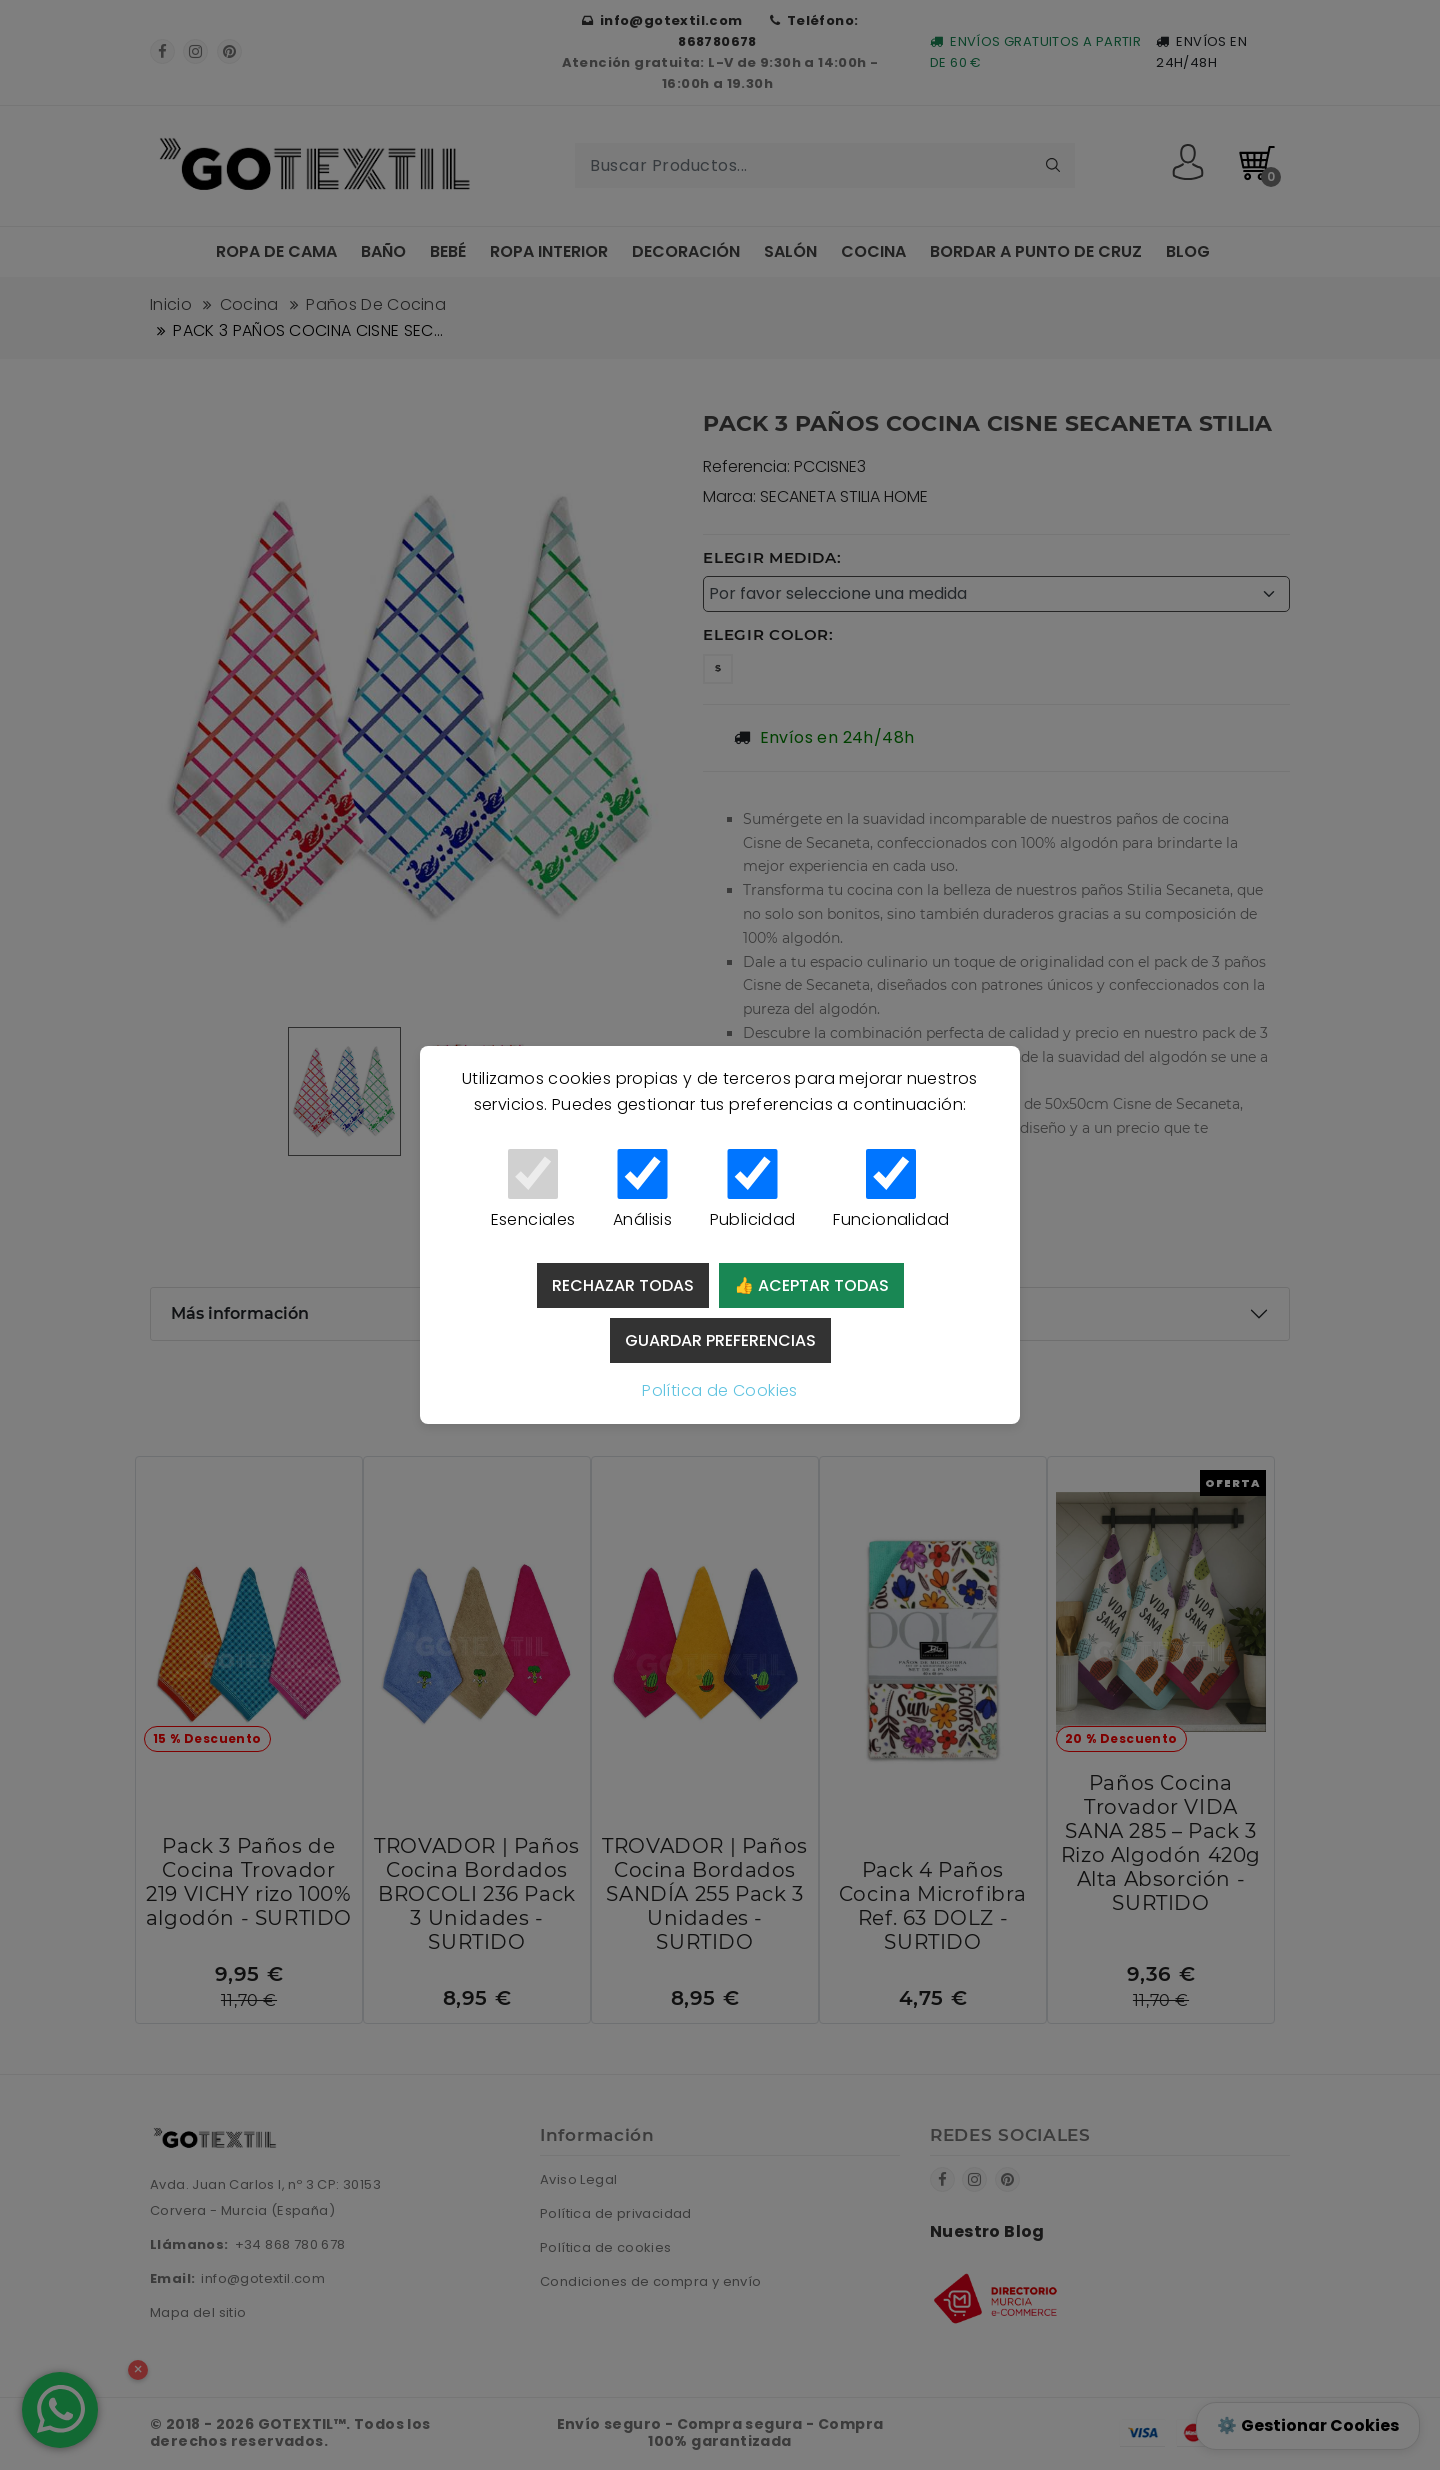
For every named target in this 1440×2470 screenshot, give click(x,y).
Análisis (642, 1190)
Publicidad (752, 1190)
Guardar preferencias (720, 1340)
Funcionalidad (891, 1190)
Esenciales (533, 1190)
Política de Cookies (720, 1390)
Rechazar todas (623, 1285)
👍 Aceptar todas (811, 1285)
